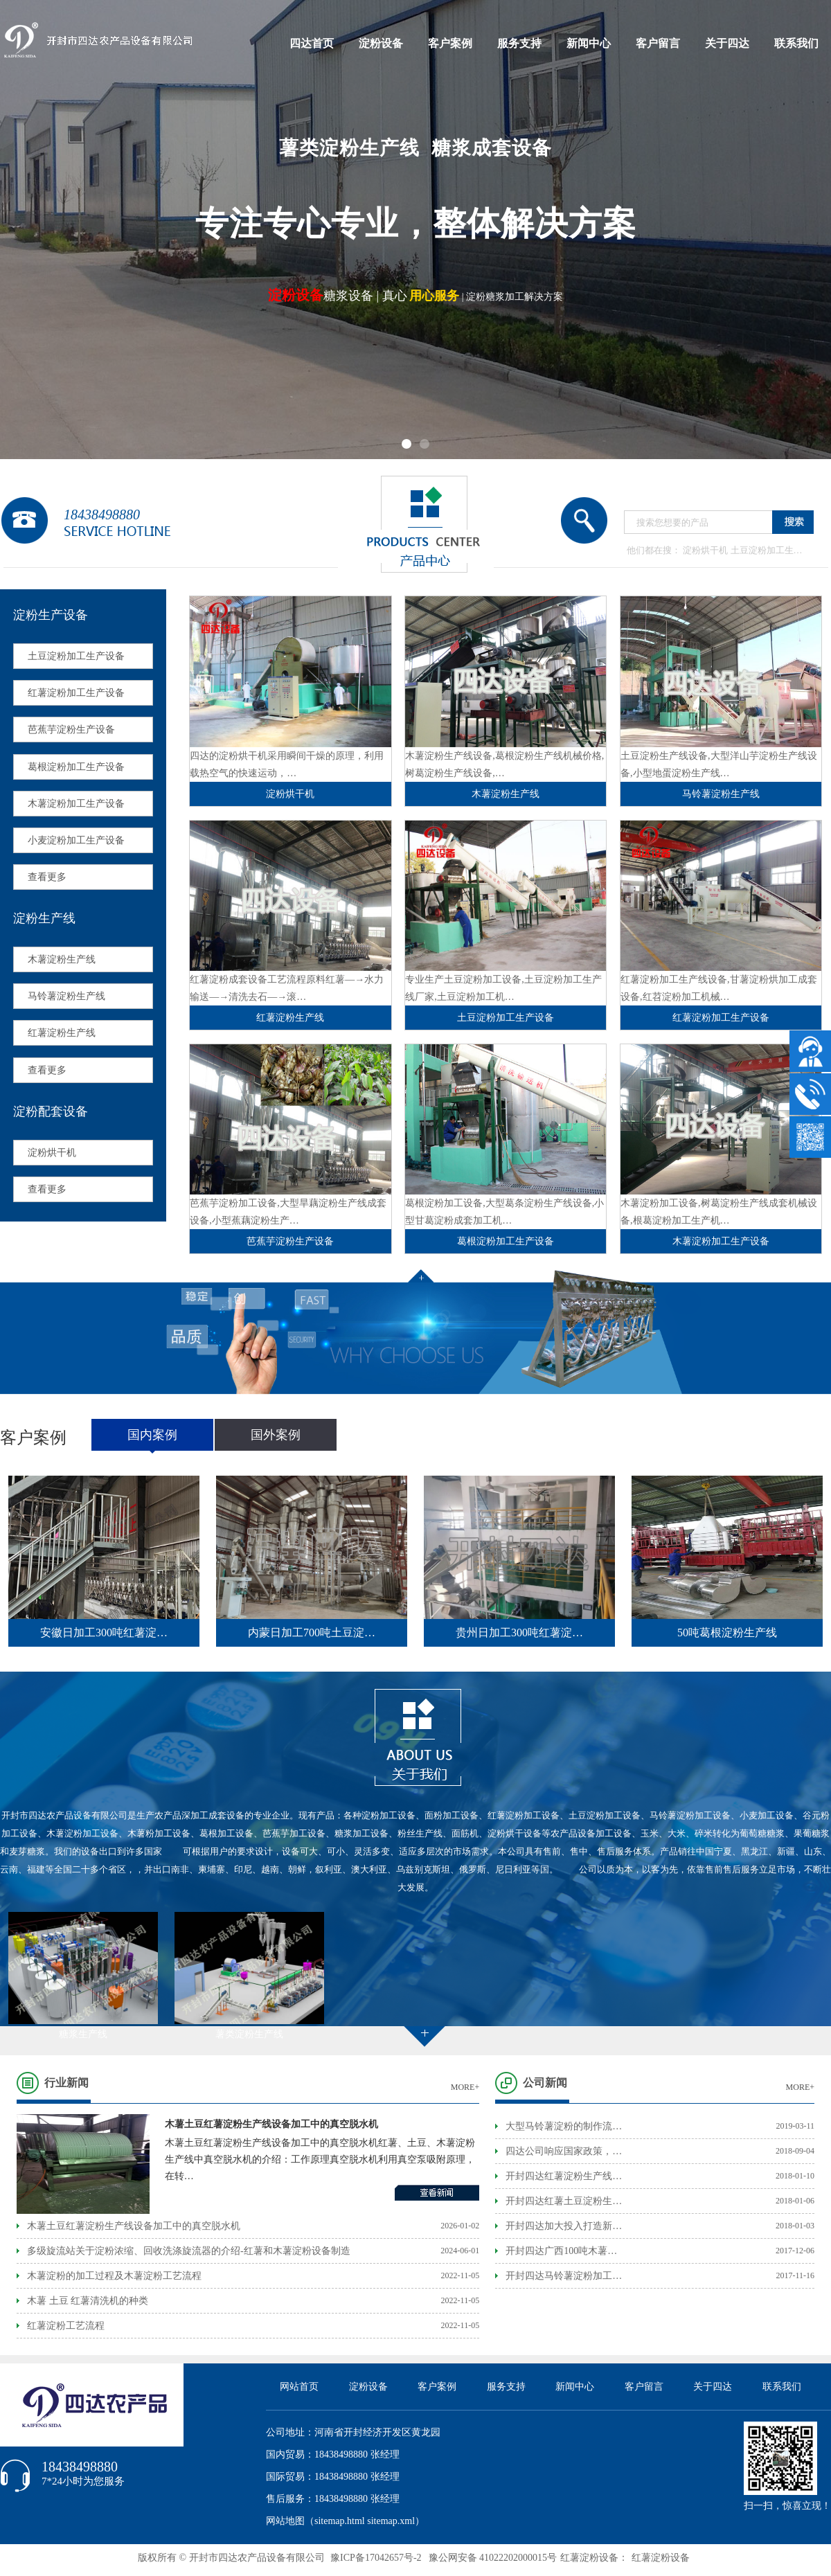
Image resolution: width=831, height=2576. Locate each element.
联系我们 (796, 43)
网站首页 (299, 2386)
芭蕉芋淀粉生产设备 (71, 729)
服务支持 (519, 43)
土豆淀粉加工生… (767, 550)
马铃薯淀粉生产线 (66, 996)
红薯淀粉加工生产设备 (76, 693)
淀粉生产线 (44, 918)
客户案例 (450, 43)
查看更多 (47, 877)
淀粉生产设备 (50, 615)
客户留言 (658, 43)
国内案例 (152, 1435)
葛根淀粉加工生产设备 (76, 767)
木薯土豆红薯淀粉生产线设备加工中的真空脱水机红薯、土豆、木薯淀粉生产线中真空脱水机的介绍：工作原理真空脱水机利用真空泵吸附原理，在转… (320, 2159)
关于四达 (727, 43)
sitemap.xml (391, 2521)
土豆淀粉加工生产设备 (76, 656)
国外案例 (276, 1435)
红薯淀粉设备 (661, 2557)
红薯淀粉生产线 (62, 1033)
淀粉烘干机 (705, 550)
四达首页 (311, 43)
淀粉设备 (381, 43)
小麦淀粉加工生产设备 (76, 840)
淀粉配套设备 (50, 1111)
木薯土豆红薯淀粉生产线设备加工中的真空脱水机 (271, 2124)
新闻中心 (588, 43)
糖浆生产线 (83, 2034)
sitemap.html (339, 2521)
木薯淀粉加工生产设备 (76, 803)
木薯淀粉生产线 (62, 959)
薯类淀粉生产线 (249, 2034)
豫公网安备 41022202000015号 (493, 2557)
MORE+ (465, 2087)
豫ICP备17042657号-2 (375, 2557)
